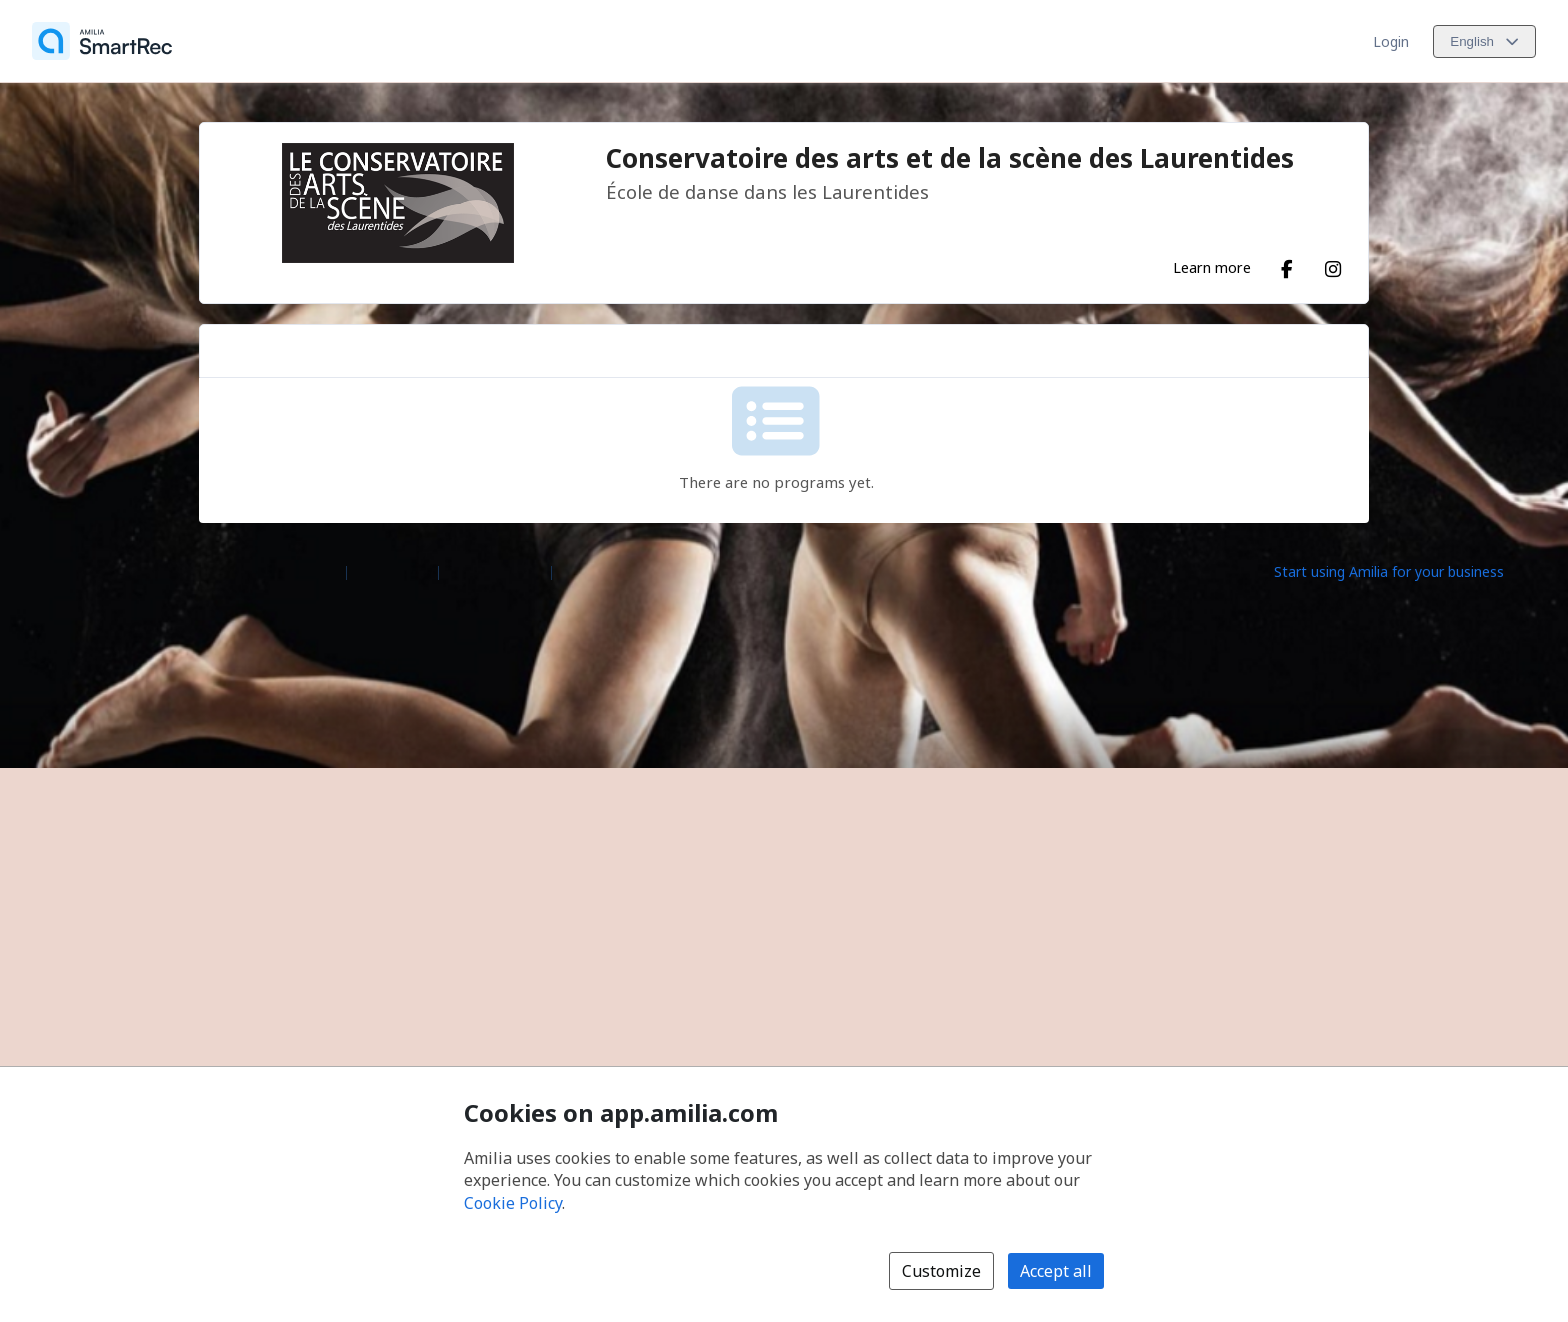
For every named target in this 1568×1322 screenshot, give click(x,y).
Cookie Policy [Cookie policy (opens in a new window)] (513, 1203)
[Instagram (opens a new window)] (1333, 265)
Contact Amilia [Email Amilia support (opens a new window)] (495, 570)
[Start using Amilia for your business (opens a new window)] (1406, 571)
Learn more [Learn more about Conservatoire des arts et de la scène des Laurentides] (1212, 267)
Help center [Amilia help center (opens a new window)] (392, 570)
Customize (941, 1271)
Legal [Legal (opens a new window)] (577, 570)
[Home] (102, 41)
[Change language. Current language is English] (1484, 41)
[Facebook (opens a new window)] (1287, 265)
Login (1391, 41)
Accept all (1056, 1271)
